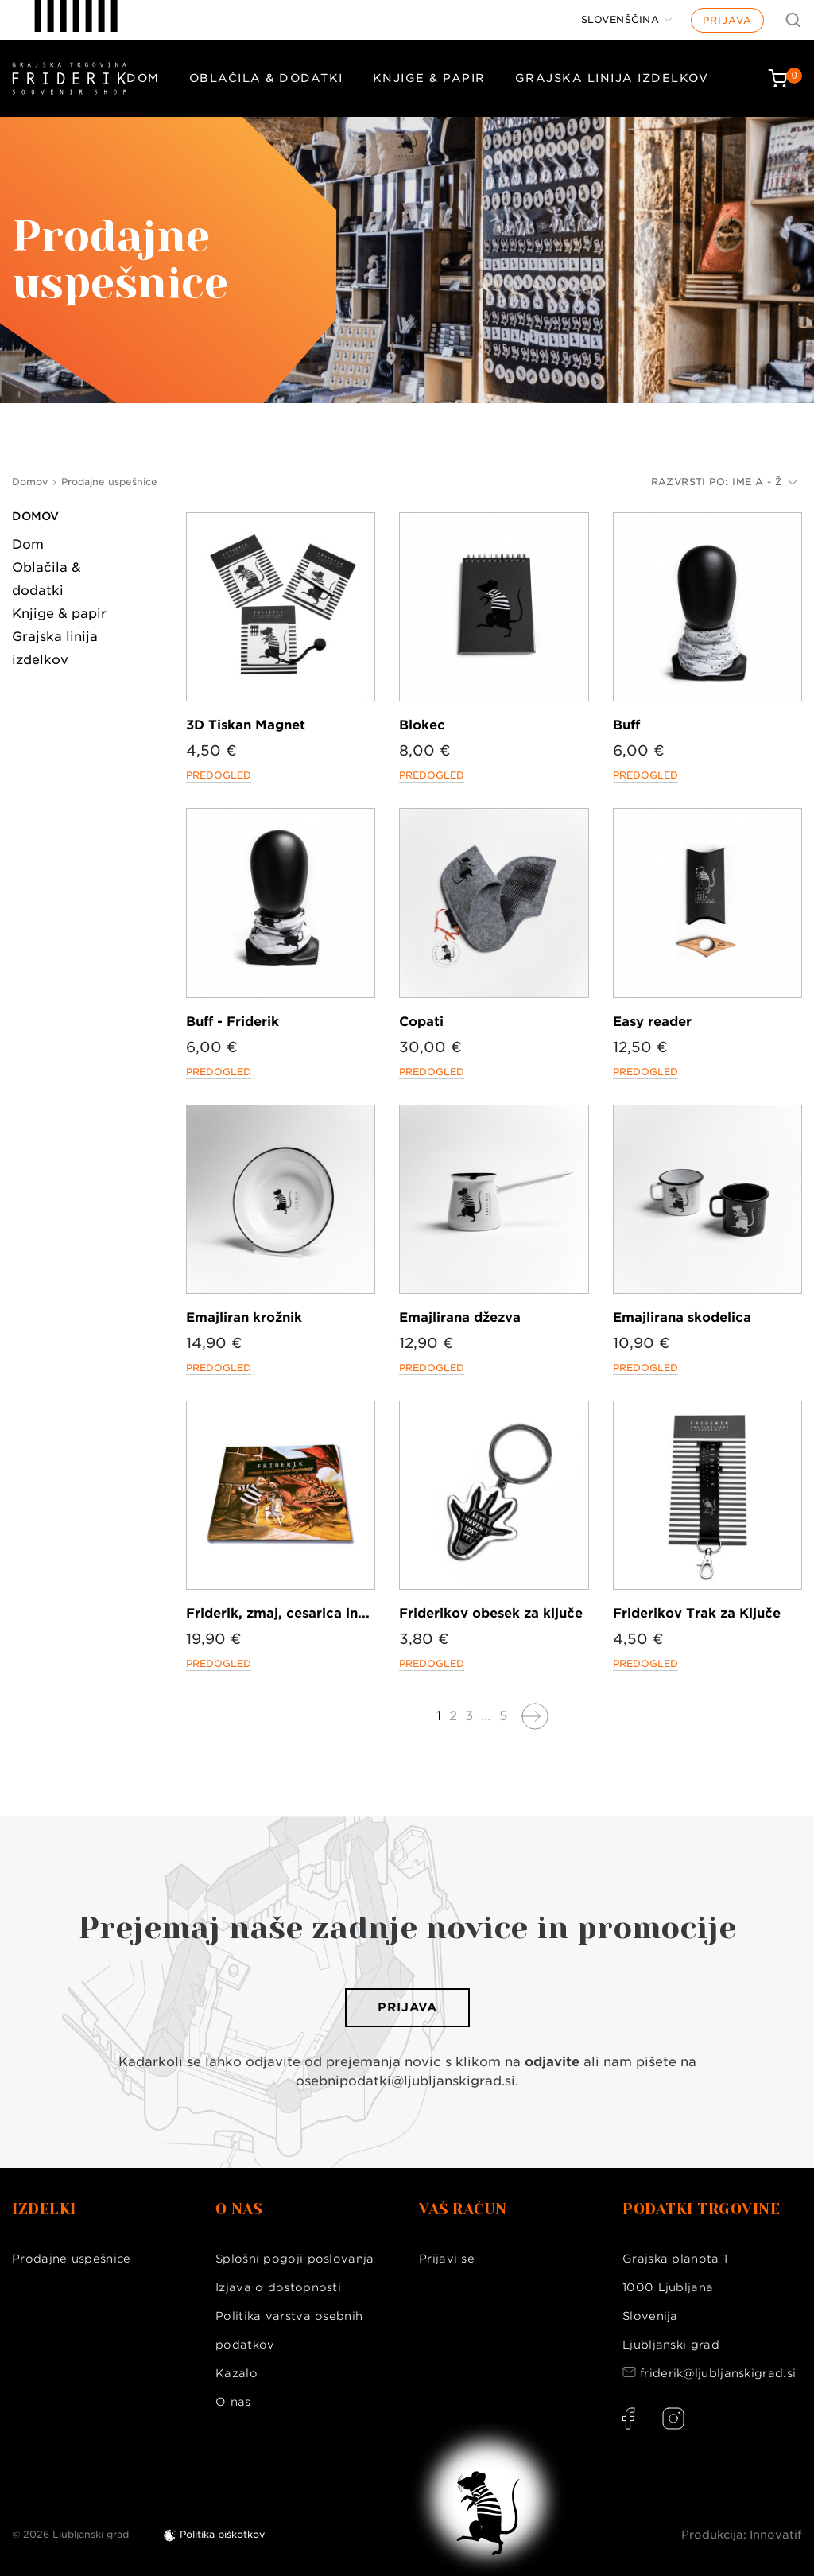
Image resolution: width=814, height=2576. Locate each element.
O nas (233, 2401)
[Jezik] (627, 20)
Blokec (422, 724)
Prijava (727, 20)
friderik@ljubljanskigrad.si (718, 2373)
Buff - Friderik (232, 1021)
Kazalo (236, 2373)
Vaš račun (463, 2209)
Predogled (218, 775)
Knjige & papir (429, 78)
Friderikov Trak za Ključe (697, 1613)
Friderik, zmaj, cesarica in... (278, 1613)
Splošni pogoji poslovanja (294, 2258)
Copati (421, 1021)
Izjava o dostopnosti (278, 2287)
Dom (143, 78)
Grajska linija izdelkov (612, 78)
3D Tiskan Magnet (245, 724)
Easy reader (652, 1021)
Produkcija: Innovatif (741, 2534)
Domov (35, 516)
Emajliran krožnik (244, 1317)
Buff (626, 724)
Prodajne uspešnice (71, 2258)
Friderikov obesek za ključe (491, 1613)
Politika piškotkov (222, 2534)
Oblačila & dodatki (266, 78)
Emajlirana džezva (460, 1317)
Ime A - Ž (764, 482)
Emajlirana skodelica (682, 1317)
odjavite (552, 2061)
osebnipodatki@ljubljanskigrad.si (405, 2080)
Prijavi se (447, 2258)
